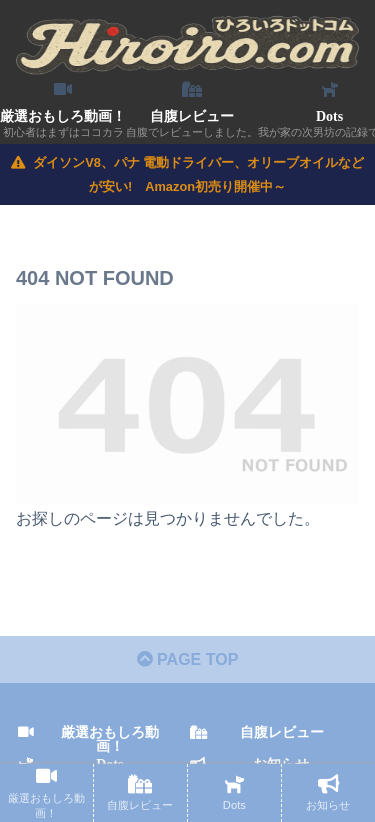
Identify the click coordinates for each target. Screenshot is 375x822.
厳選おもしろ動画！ (110, 739)
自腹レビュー (282, 732)
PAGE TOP (188, 659)
